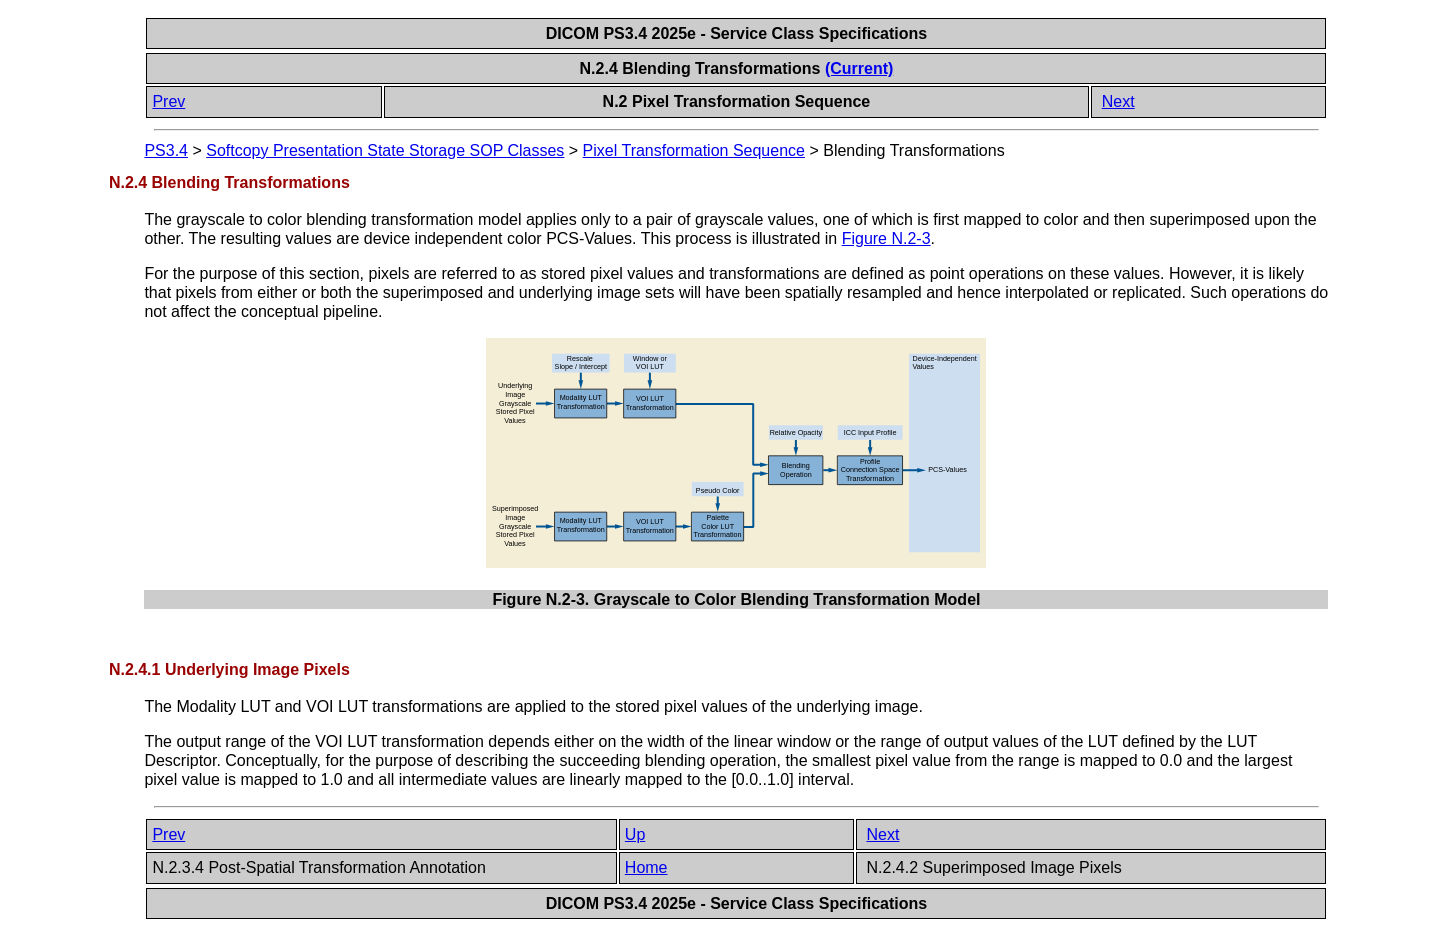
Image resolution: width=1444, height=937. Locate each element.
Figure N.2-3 (886, 238)
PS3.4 (166, 150)
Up (635, 834)
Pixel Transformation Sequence (694, 150)
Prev (168, 101)
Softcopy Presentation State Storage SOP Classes (385, 150)
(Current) (859, 68)
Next (1118, 101)
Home (646, 867)
